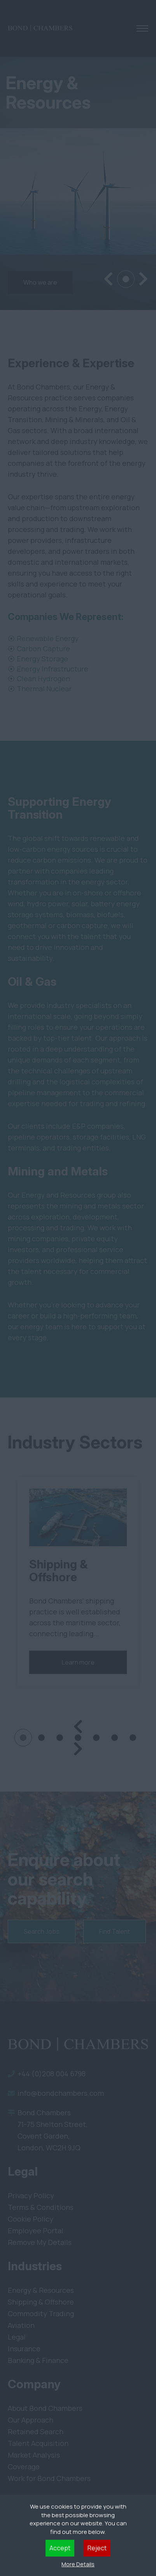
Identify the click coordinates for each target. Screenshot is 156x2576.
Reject (97, 2548)
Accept (59, 2548)
